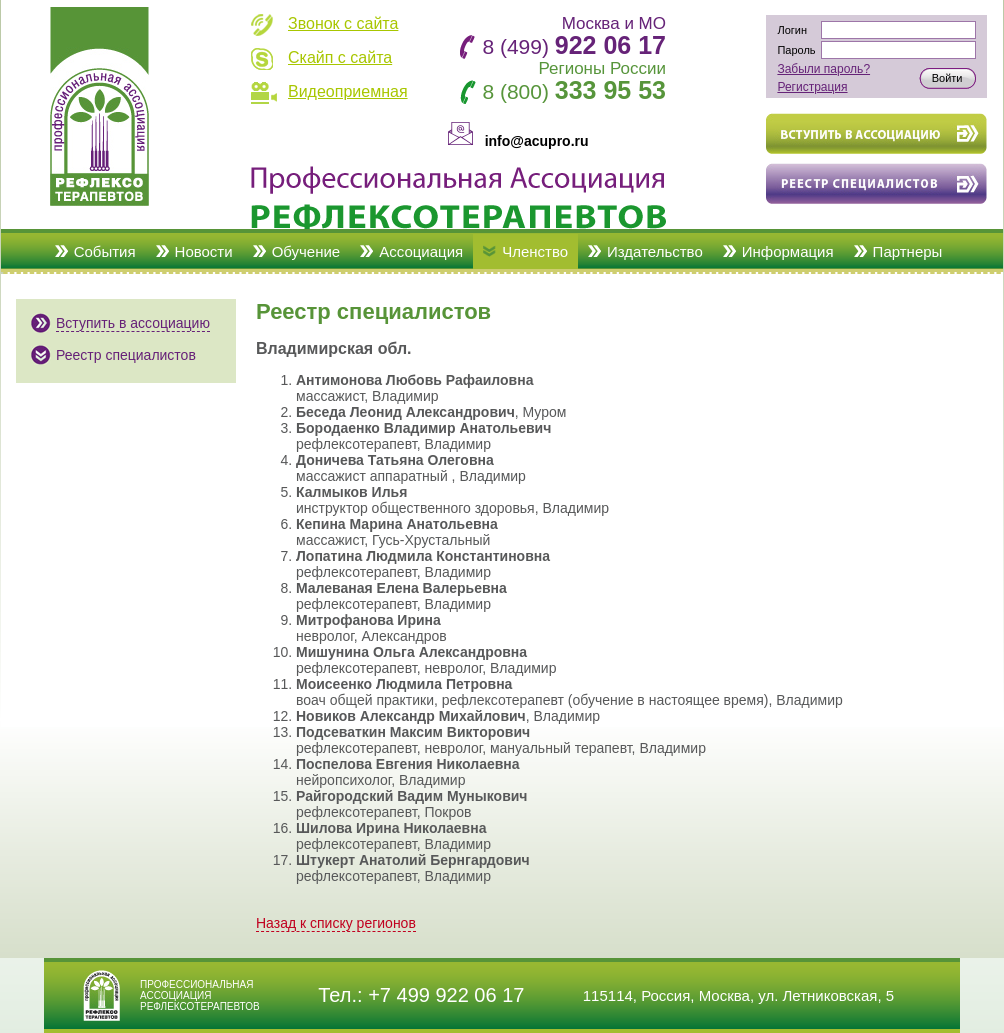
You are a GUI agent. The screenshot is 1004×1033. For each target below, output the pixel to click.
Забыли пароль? (823, 69)
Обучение (306, 251)
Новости (204, 251)
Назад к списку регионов (336, 923)
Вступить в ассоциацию (133, 323)
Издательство (655, 251)
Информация (788, 251)
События (105, 251)
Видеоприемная (348, 91)
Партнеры (908, 251)
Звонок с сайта (343, 23)
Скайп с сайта (340, 57)
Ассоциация (421, 251)
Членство (535, 251)
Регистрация (812, 87)
